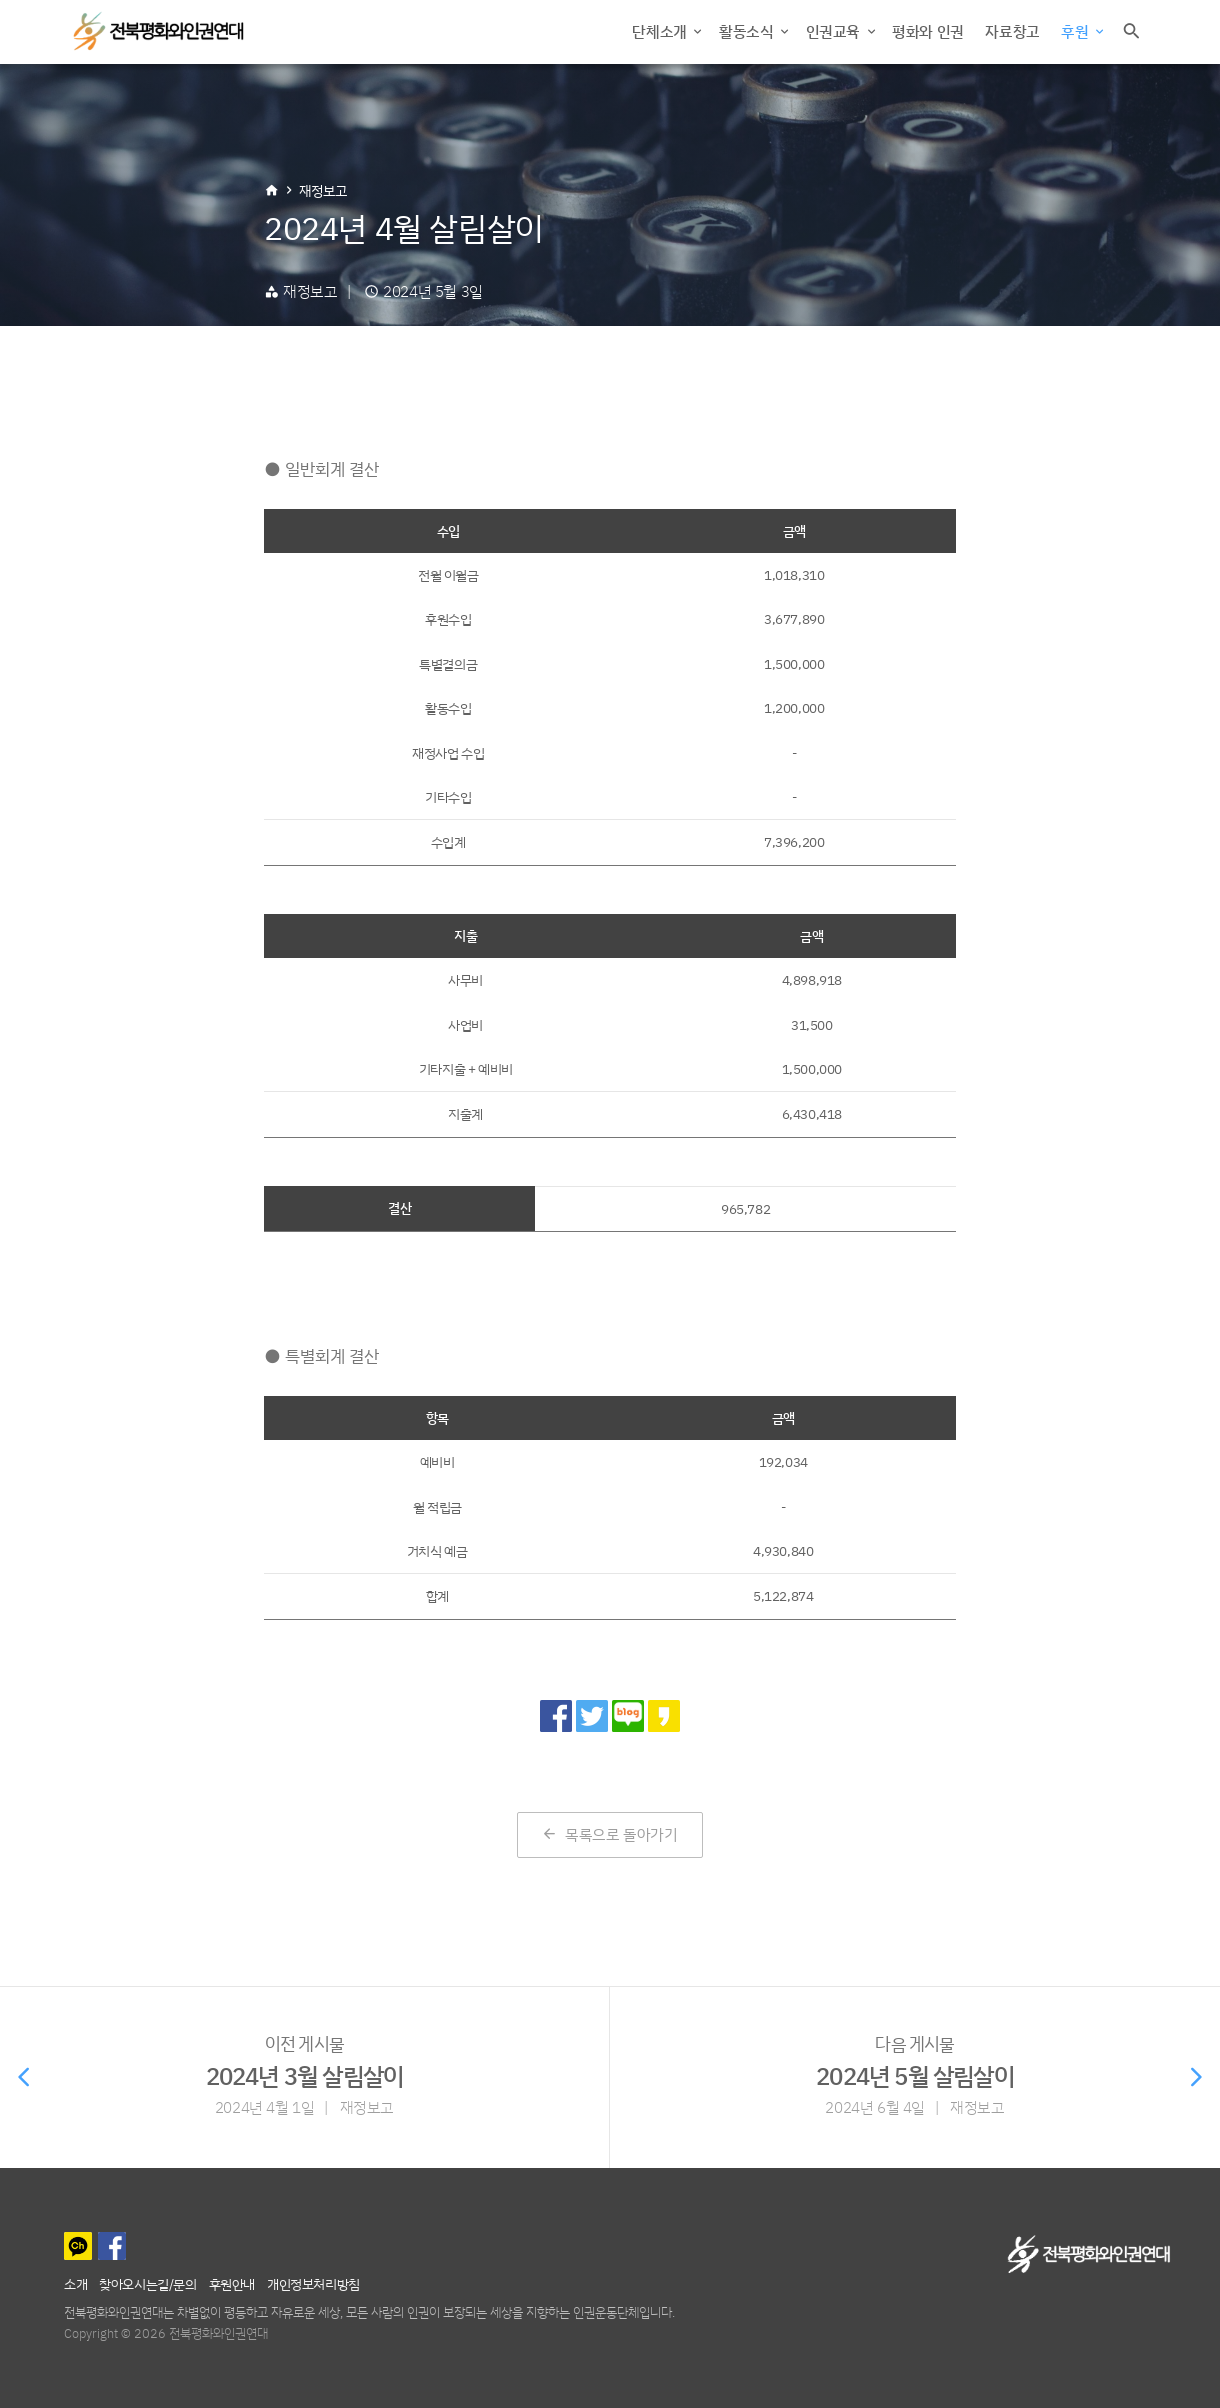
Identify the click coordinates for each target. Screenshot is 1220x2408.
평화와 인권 (928, 31)
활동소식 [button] (748, 31)
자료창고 (1012, 31)
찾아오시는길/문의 (147, 2283)
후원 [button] (1076, 31)
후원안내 (232, 2283)
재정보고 (323, 190)
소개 (75, 2283)
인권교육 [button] (835, 31)
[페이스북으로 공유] (556, 1716)
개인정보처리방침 (313, 2283)
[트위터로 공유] (592, 1716)
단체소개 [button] (661, 31)
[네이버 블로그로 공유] (628, 1716)
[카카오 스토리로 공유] (664, 1716)
